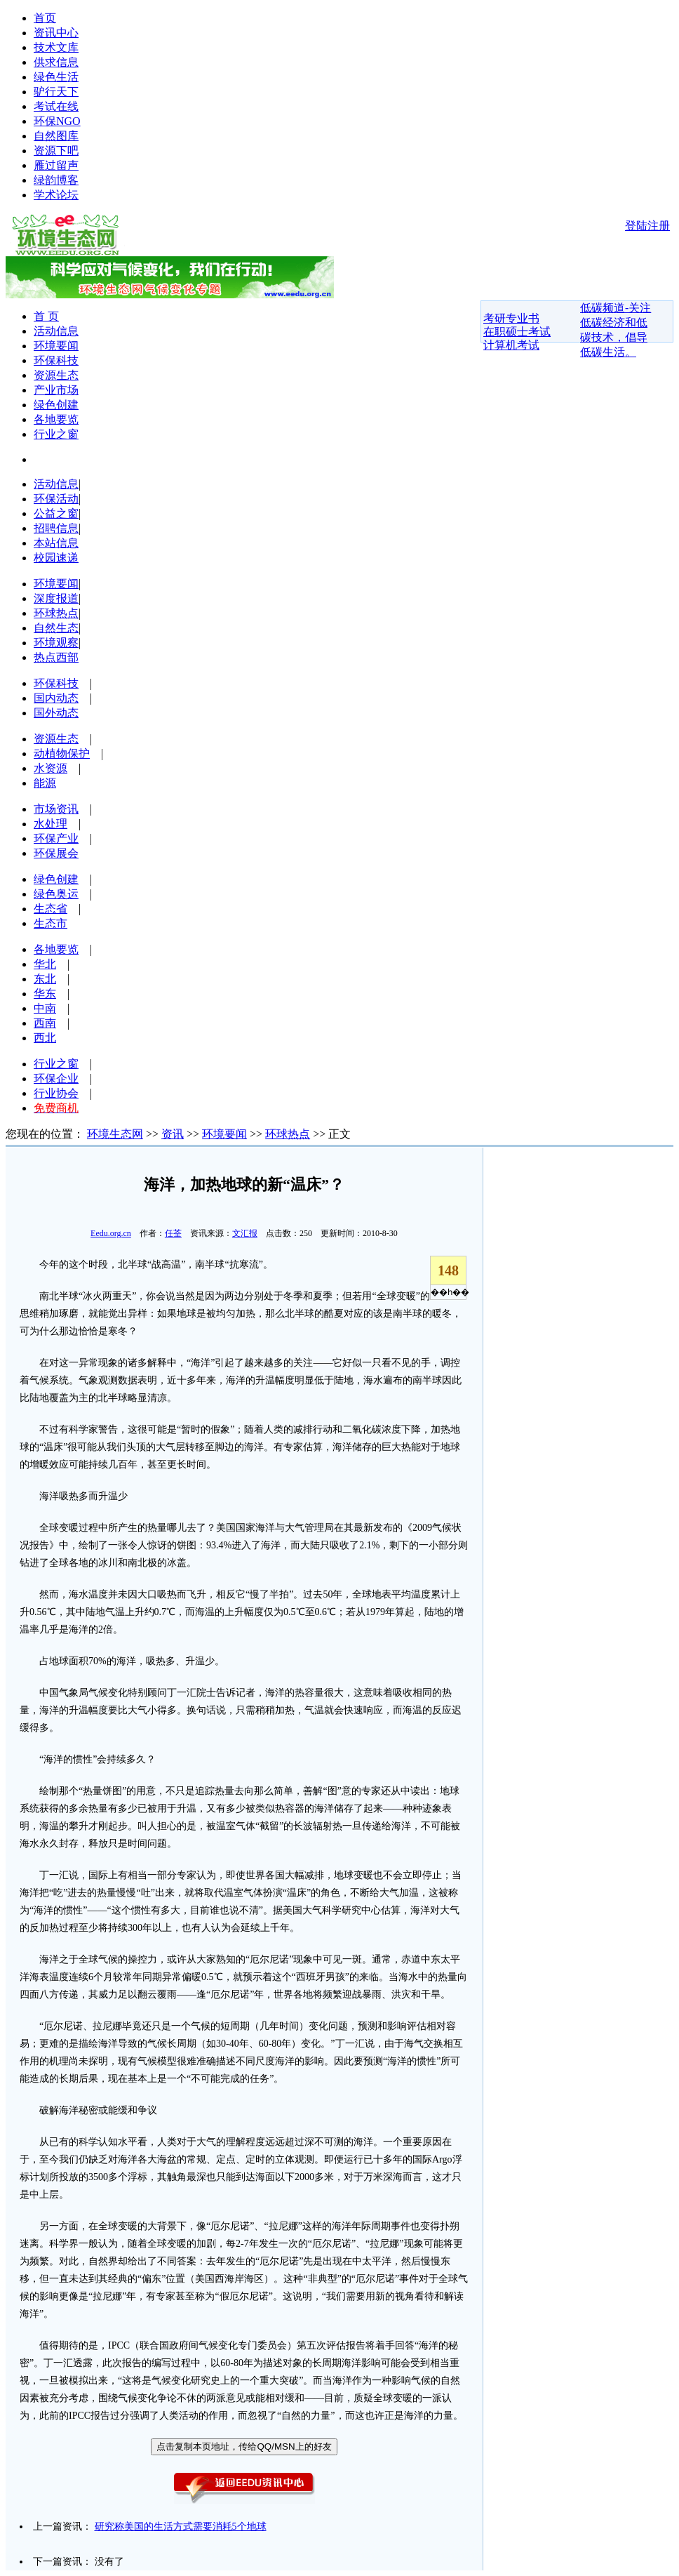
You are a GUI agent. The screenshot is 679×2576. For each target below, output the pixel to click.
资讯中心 (56, 33)
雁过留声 (56, 165)
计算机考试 (511, 345)
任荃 (173, 1233)
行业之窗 (56, 434)
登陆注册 (647, 226)
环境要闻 (56, 346)
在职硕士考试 (517, 332)
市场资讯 (56, 809)
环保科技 (56, 360)
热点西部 (56, 657)
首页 (45, 18)
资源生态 (56, 375)
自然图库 (56, 136)
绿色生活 (56, 77)
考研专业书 (511, 318)
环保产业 (56, 838)
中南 (45, 1008)
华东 (45, 994)
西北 (45, 1038)
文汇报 (244, 1233)
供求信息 (56, 62)
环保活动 (56, 499)
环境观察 (56, 643)
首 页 (46, 316)
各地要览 (56, 419)
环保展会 (56, 853)
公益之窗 (56, 513)
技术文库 (56, 47)
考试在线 (56, 106)
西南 (45, 1023)
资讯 (172, 1134)
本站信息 (56, 543)
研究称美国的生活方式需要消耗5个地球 (181, 2526)
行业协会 (56, 1093)
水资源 (50, 768)
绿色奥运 (56, 894)
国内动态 (56, 698)
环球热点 (56, 613)
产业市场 (56, 390)
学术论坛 (56, 195)
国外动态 (56, 713)
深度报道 (56, 598)
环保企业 (56, 1078)
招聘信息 (56, 528)
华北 (45, 964)
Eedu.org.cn (110, 1233)
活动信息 (56, 331)
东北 (45, 979)
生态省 (50, 909)
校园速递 (56, 558)
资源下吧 (56, 151)
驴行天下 (56, 92)
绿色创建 (56, 405)
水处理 (50, 824)
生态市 (50, 923)
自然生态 (56, 628)
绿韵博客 (56, 180)
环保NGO (57, 121)
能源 (45, 783)
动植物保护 (62, 753)
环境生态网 (115, 1134)
